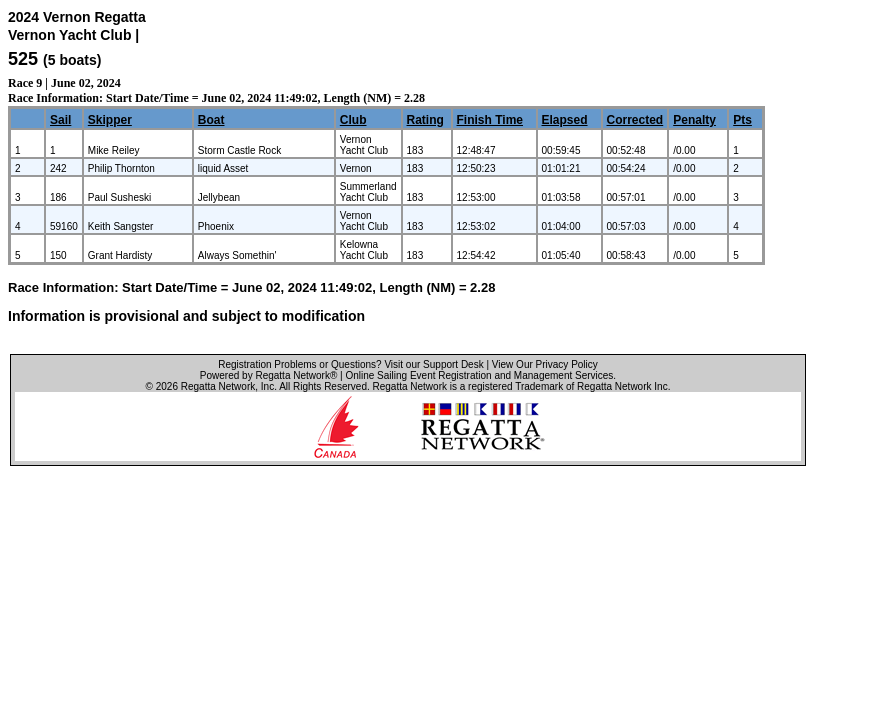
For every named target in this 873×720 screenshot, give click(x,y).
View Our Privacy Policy (545, 364)
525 (23, 59)
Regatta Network (218, 386)
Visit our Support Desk (433, 364)
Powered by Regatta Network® (268, 375)
